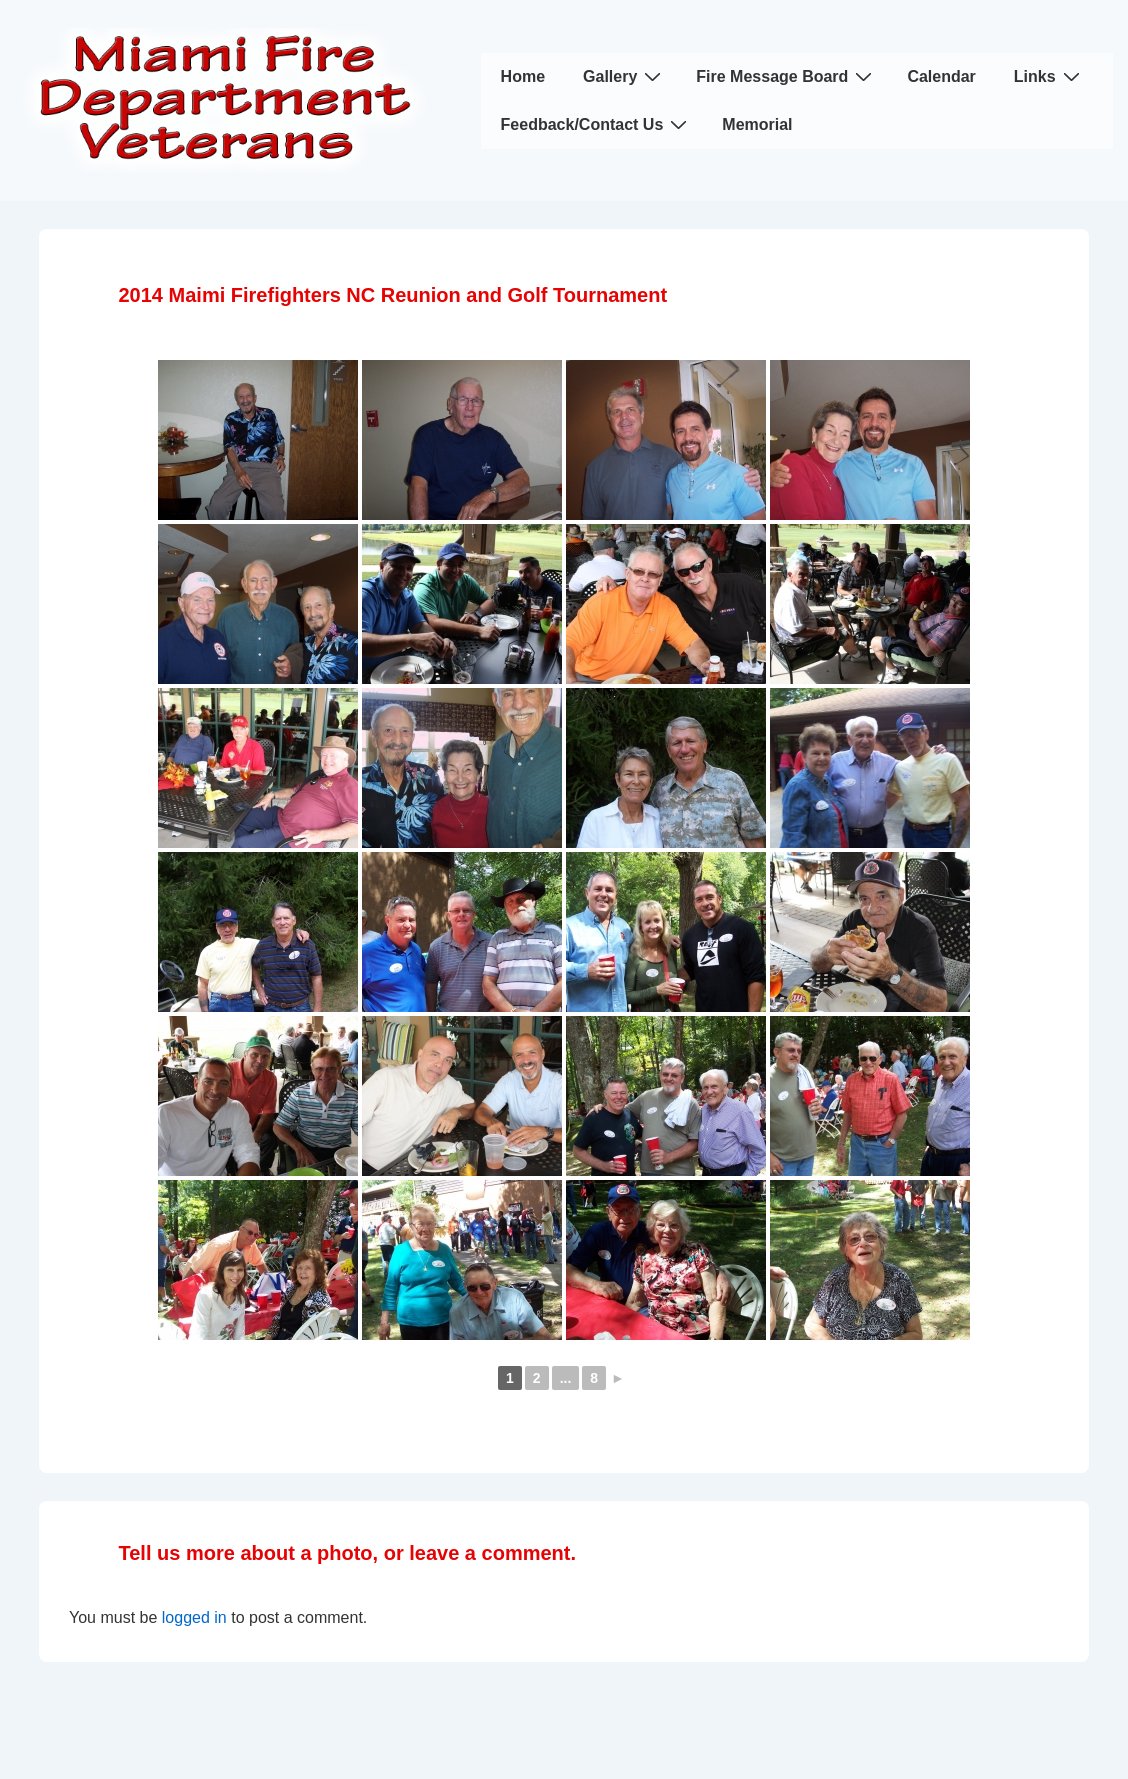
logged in (194, 1617)
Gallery (624, 76)
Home (523, 76)
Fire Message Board (786, 76)
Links (1049, 76)
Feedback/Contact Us (597, 124)
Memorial (757, 124)
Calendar (941, 76)
